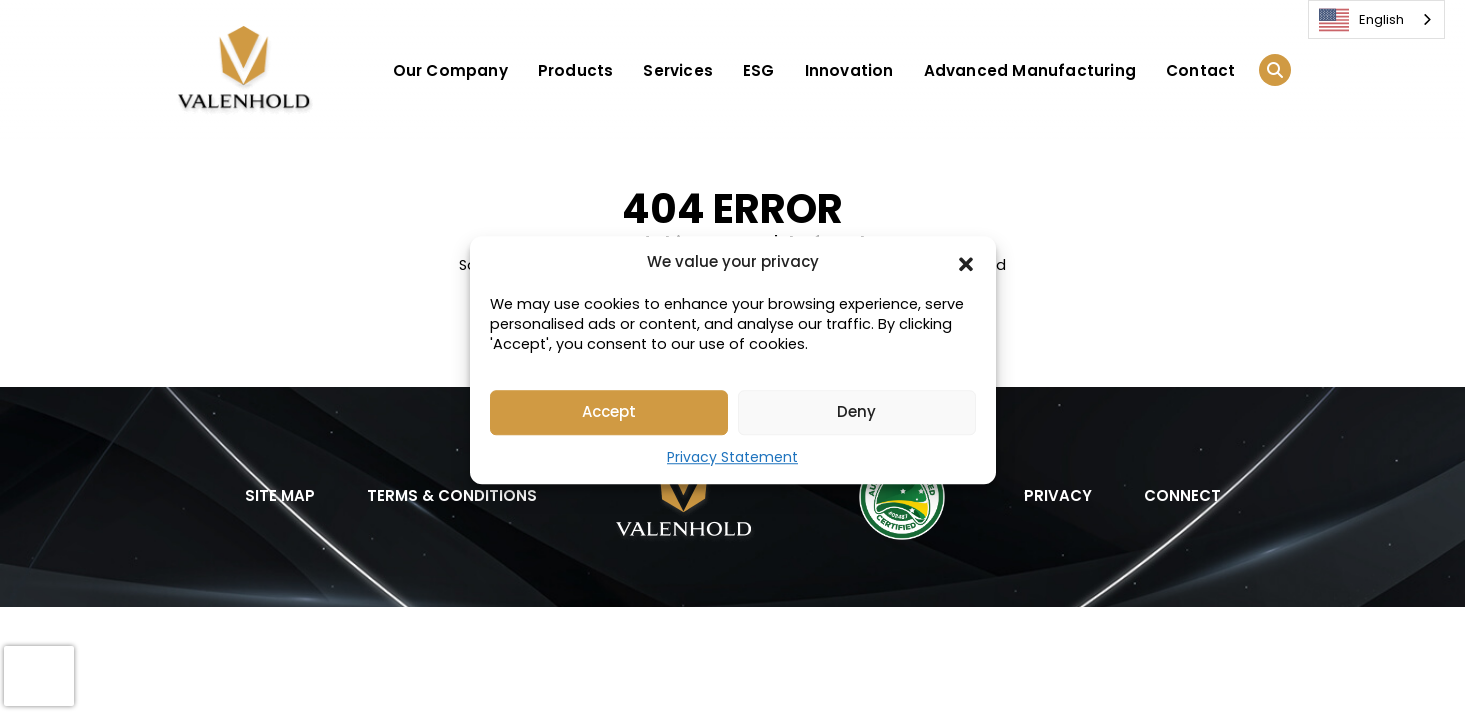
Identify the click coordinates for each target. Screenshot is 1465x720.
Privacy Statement (732, 457)
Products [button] (576, 70)
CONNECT (1182, 495)
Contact (1200, 70)
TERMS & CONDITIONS (452, 495)
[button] (966, 263)
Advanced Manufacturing (1030, 70)
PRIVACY (1058, 495)
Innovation (849, 70)
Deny (856, 411)
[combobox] (1376, 19)
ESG (759, 70)
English (1361, 20)
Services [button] (678, 70)
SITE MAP (280, 495)
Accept (609, 411)
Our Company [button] (450, 70)
